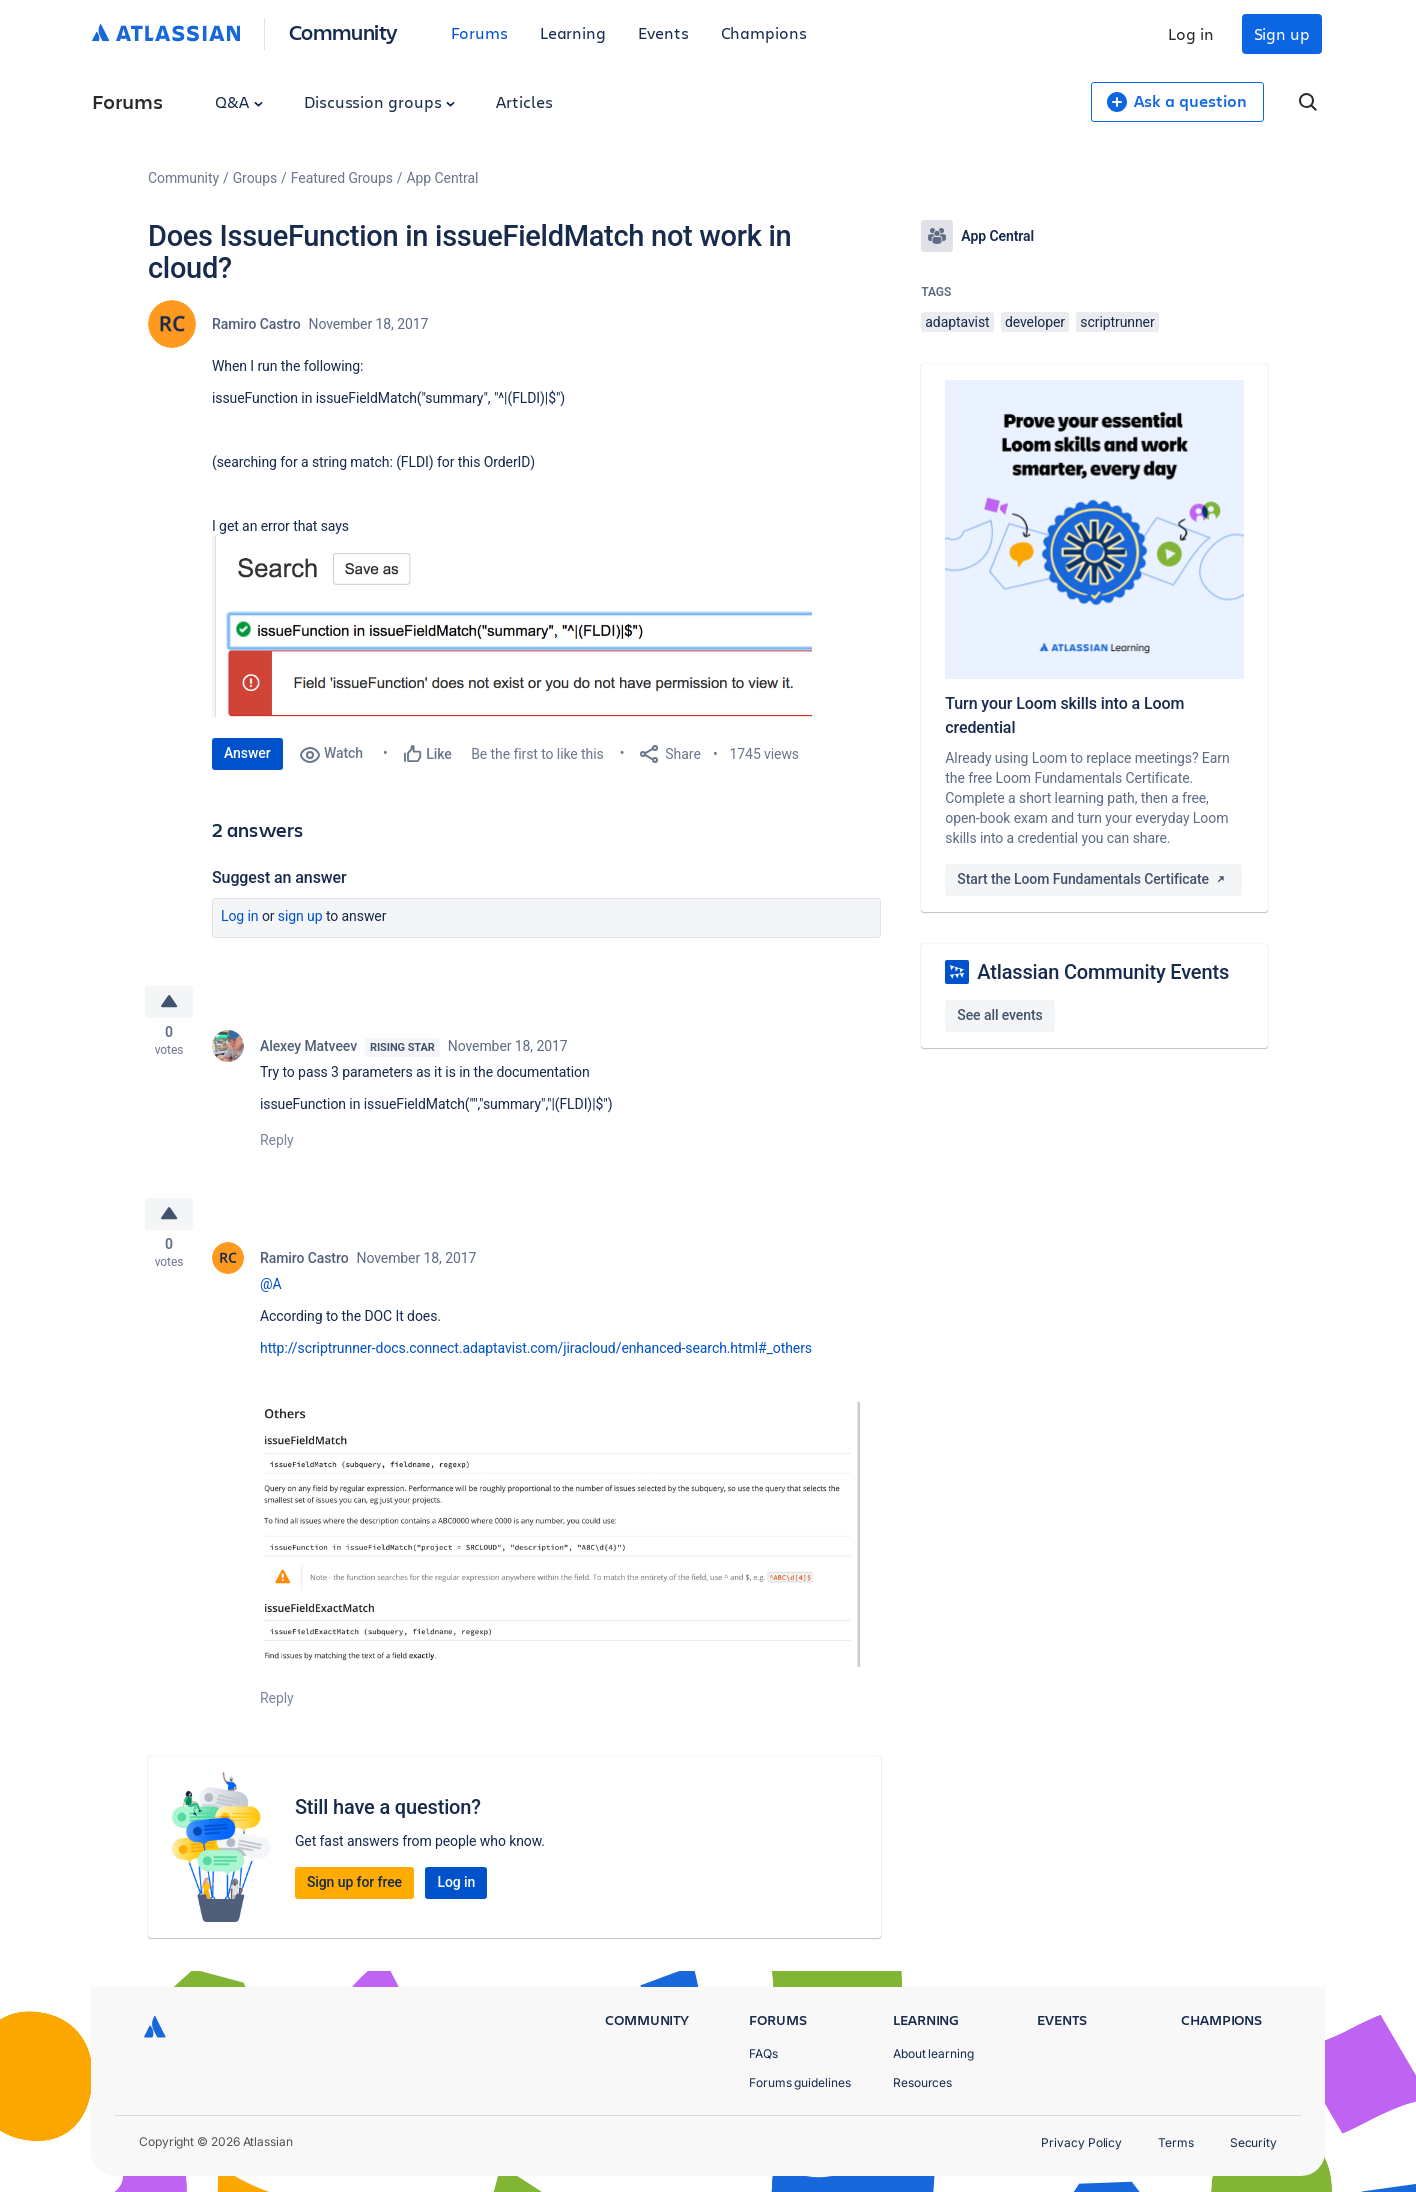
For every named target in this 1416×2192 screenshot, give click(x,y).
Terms (1176, 2142)
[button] (512, 626)
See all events (999, 1015)
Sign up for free (354, 1891)
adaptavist (957, 322)
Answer (247, 753)
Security (1253, 2142)
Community (343, 31)
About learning (933, 2053)
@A (271, 1293)
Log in (1191, 33)
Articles (524, 101)
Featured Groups (342, 178)
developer (1035, 322)
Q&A (239, 101)
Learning (573, 32)
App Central (443, 178)
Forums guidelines (800, 2082)
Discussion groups (380, 101)
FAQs (763, 2053)
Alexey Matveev (308, 1051)
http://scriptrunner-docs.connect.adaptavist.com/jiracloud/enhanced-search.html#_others (536, 1357)
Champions (764, 32)
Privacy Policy (1081, 2142)
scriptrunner (1117, 322)
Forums (479, 32)
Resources (922, 2082)
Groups (255, 178)
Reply (277, 1145)
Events (663, 32)
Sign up (1282, 33)
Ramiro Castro (256, 324)
